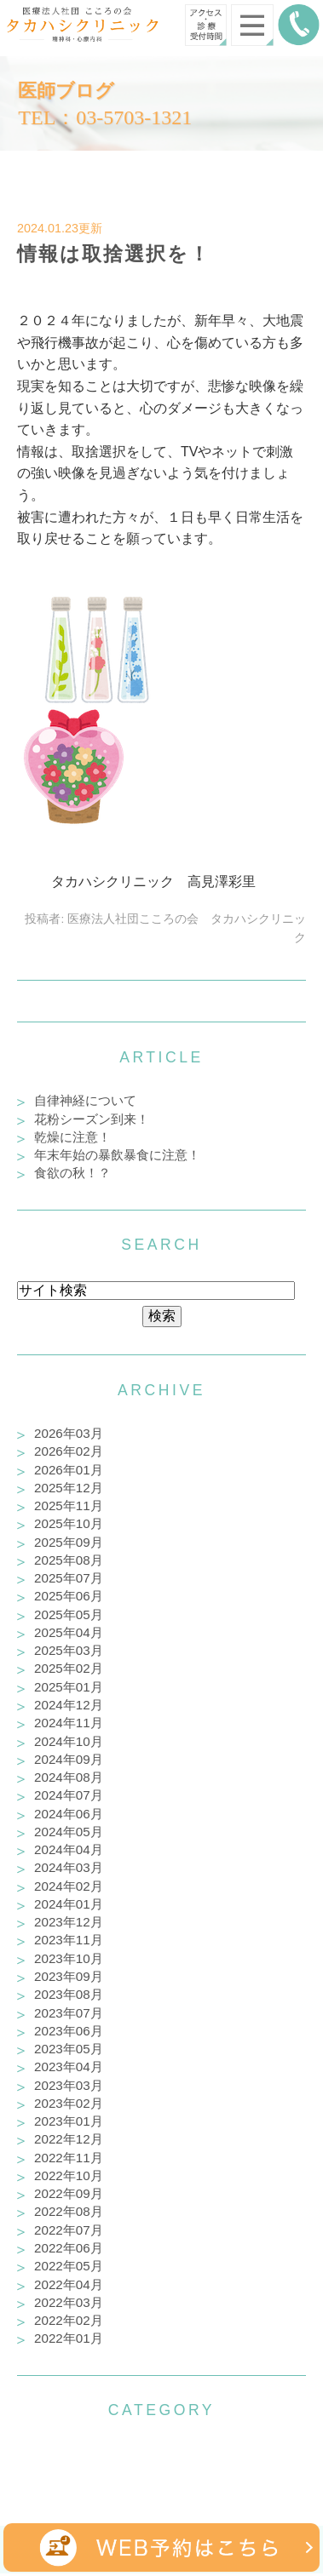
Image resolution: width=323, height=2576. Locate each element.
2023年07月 (68, 2013)
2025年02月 (68, 1668)
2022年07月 (68, 2230)
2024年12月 (68, 1704)
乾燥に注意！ (72, 1137)
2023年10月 (68, 1958)
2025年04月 (68, 1632)
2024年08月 (68, 1777)
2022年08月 (68, 2211)
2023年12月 (68, 1922)
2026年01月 (68, 1470)
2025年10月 (68, 1523)
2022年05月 (68, 2265)
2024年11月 (68, 1722)
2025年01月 (68, 1687)
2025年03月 (68, 1650)
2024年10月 (68, 1741)
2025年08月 (68, 1560)
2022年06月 (68, 2248)
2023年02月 (68, 2103)
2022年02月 (68, 2320)
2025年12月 (68, 1487)
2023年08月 (68, 1994)
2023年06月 (68, 2031)
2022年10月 (68, 2175)
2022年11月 (68, 2157)
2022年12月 (68, 2139)
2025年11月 (68, 1505)
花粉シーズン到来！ (91, 1119)
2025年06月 (68, 1596)
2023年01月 (68, 2121)
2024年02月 (68, 1886)
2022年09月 (68, 2193)
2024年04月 (68, 1849)
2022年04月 (68, 2284)
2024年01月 (68, 1904)
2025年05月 (68, 1614)
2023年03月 (68, 2085)
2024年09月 (68, 1759)
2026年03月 (68, 1433)
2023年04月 (68, 2066)
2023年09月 (68, 1976)
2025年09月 (68, 1542)
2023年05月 (68, 2048)
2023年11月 (68, 1939)
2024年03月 (68, 1867)
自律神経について (85, 1100)
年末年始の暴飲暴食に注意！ (117, 1155)
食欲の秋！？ (72, 1172)
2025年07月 (68, 1578)
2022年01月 (68, 2338)
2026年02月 (68, 1451)
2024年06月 (68, 1813)
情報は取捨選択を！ (114, 254)
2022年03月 (68, 2302)
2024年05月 (68, 1831)
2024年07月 (68, 1795)
